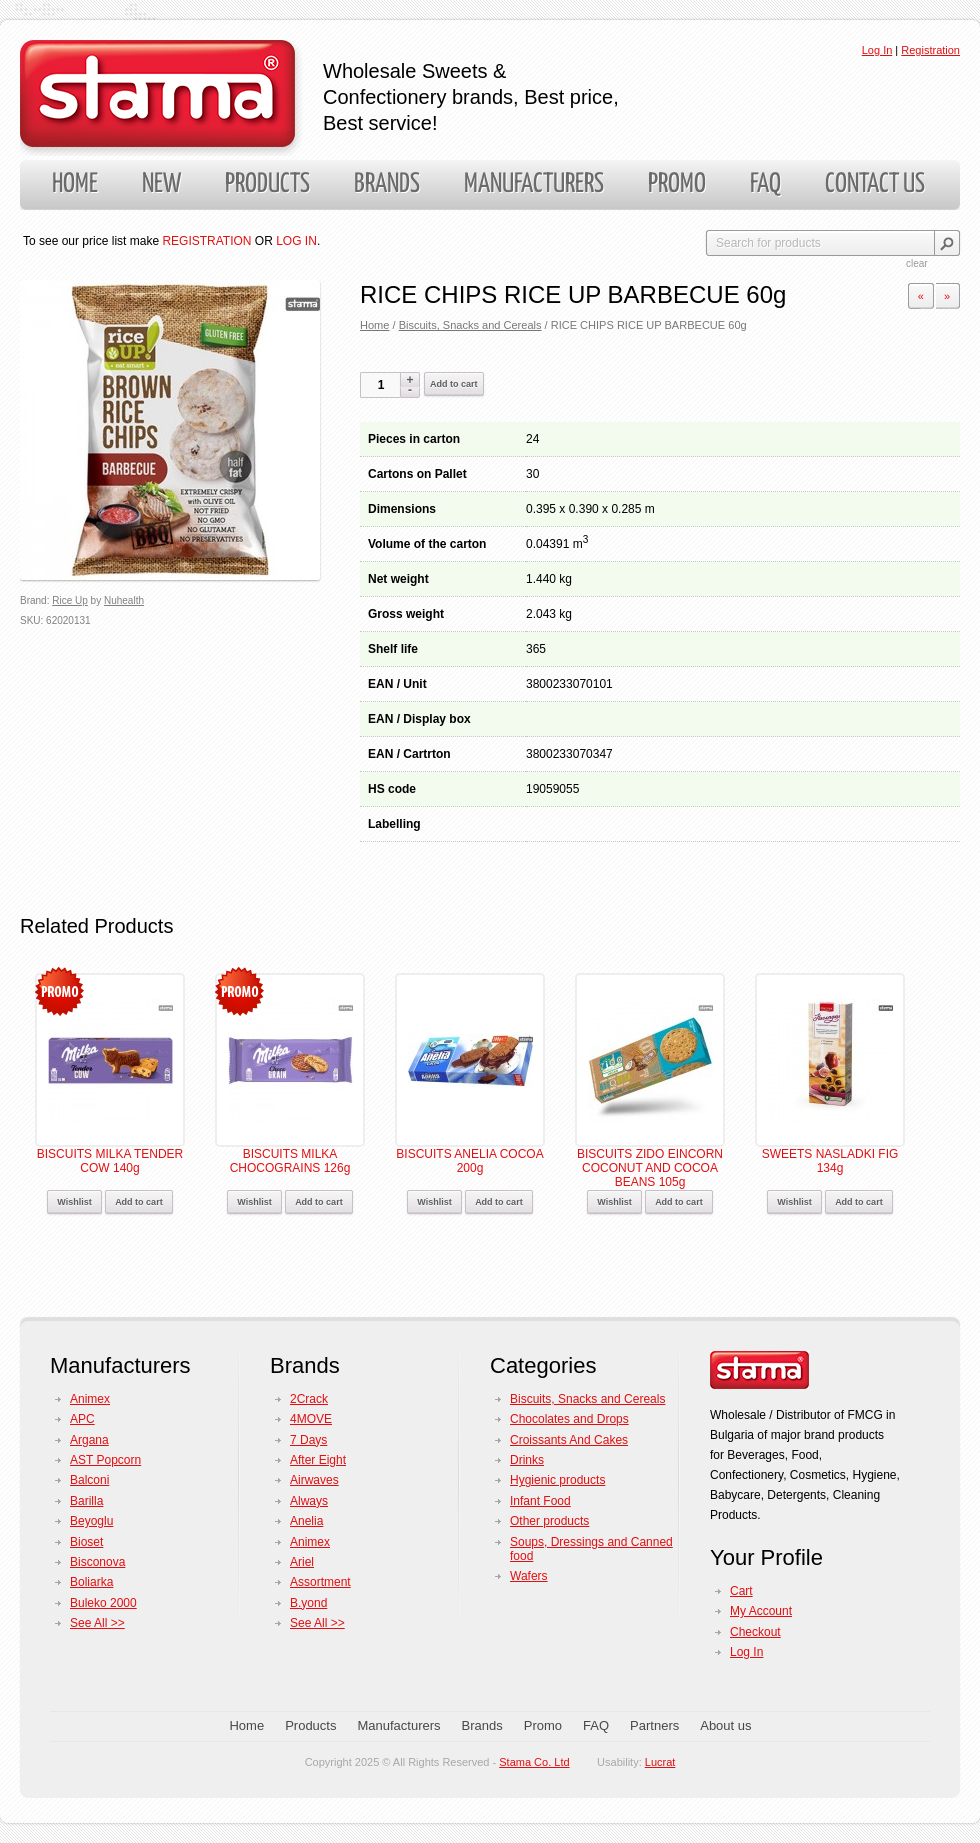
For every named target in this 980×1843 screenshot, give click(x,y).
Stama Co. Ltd (534, 1762)
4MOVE (311, 1419)
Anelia (306, 1521)
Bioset (86, 1542)
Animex (90, 1399)
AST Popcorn (105, 1460)
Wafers (529, 1576)
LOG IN (296, 241)
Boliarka (91, 1582)
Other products (549, 1521)
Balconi (89, 1480)
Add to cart (454, 384)
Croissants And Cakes (569, 1440)
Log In (877, 50)
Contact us (875, 184)
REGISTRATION (206, 241)
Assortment (320, 1582)
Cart (741, 1591)
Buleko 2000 (103, 1603)
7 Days (308, 1440)
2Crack (309, 1399)
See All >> (97, 1623)
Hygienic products (557, 1480)
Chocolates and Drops (569, 1419)
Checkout (755, 1632)
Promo (677, 184)
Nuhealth (124, 600)
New (161, 184)
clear (917, 263)
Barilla (86, 1501)
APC (82, 1419)
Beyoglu (91, 1521)
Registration (930, 50)
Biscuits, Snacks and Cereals (470, 325)
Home (75, 184)
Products (267, 184)
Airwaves (314, 1480)
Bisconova (97, 1562)
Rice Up (70, 600)
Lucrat (660, 1762)
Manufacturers (534, 184)
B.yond (308, 1603)
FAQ (765, 184)
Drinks (527, 1460)
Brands (387, 184)
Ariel (302, 1562)
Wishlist (74, 1202)
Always (309, 1501)
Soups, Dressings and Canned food (591, 1549)
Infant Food (540, 1501)
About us (725, 1725)
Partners (654, 1725)
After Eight (318, 1460)
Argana (89, 1440)
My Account (761, 1611)
